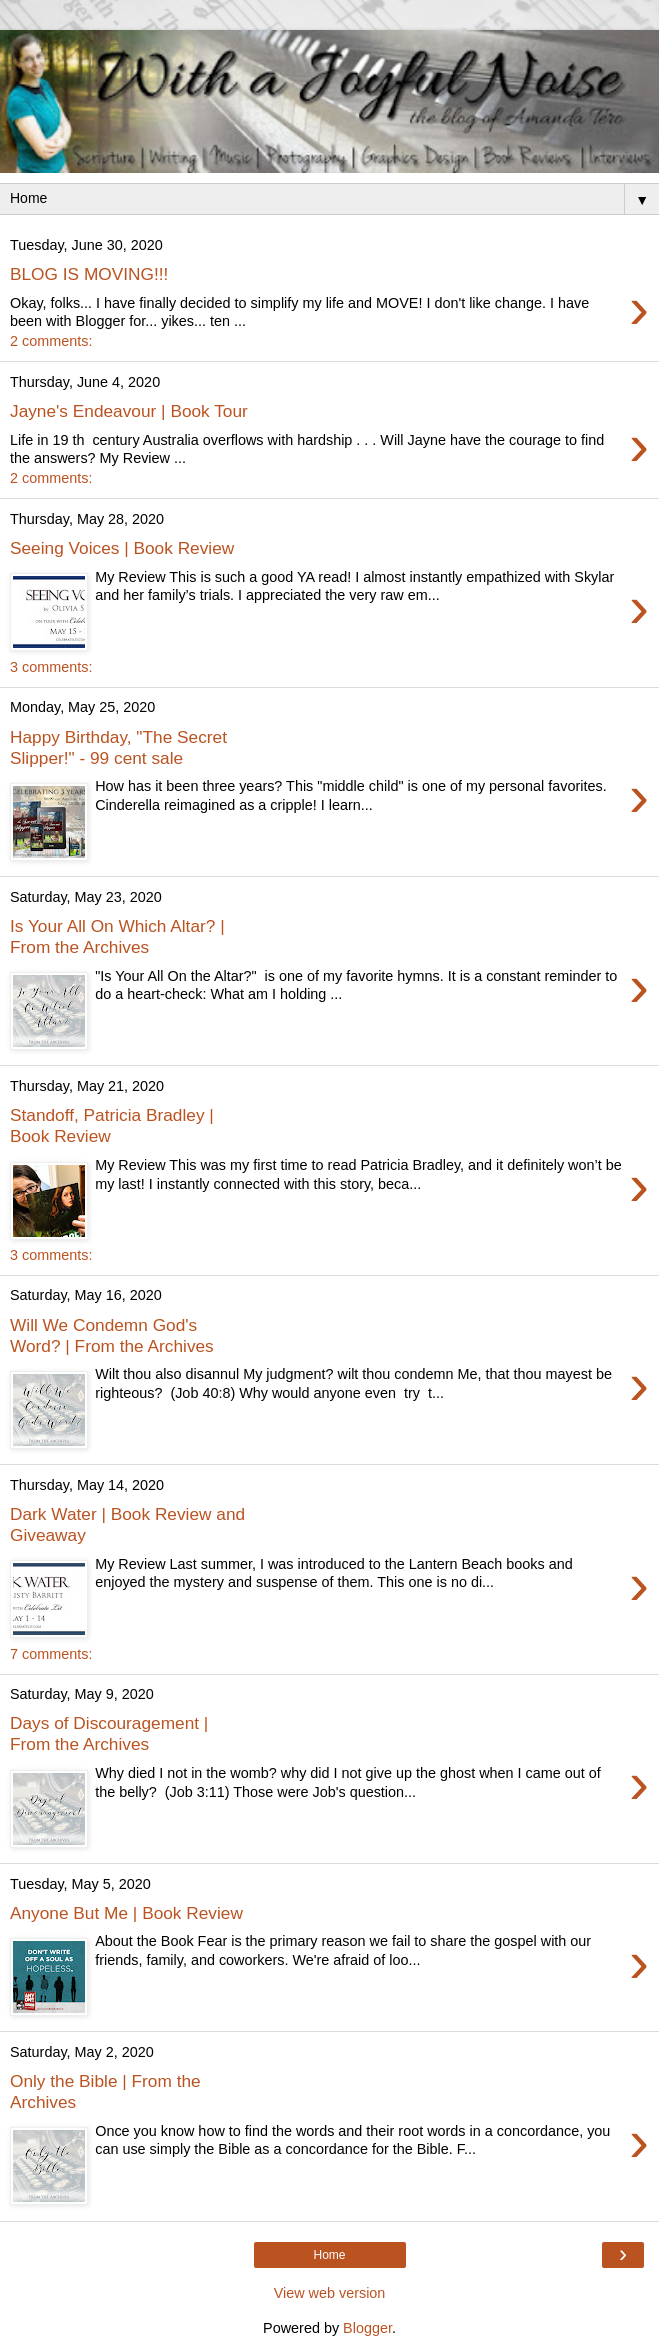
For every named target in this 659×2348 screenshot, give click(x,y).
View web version (330, 2293)
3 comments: (51, 667)
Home (329, 2255)
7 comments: (51, 1654)
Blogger (367, 2328)
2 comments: (51, 341)
